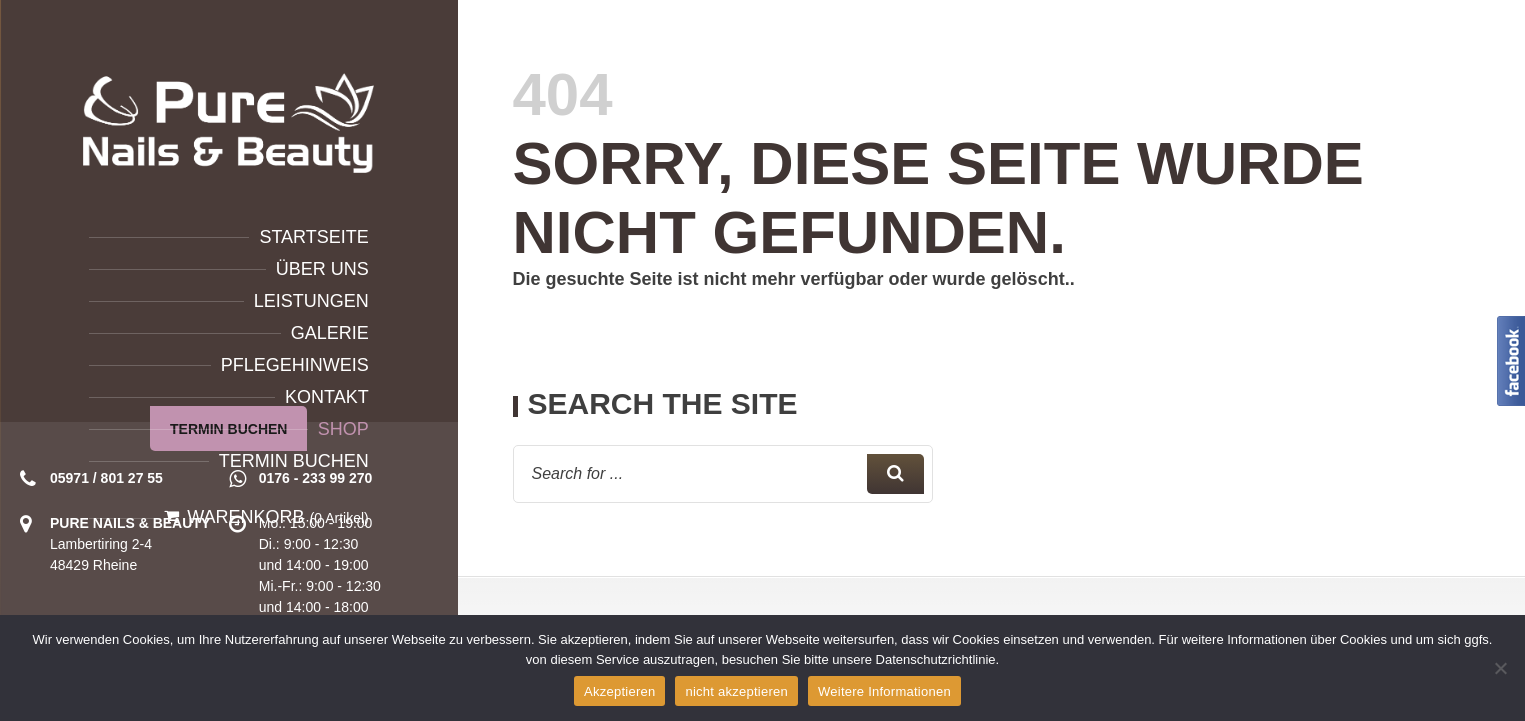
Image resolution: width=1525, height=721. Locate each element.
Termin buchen (294, 461)
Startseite (313, 237)
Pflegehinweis (295, 365)
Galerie (330, 333)
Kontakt (327, 397)
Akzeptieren (619, 691)
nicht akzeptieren (736, 691)
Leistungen (311, 301)
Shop (343, 429)
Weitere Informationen (884, 691)
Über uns (322, 269)
